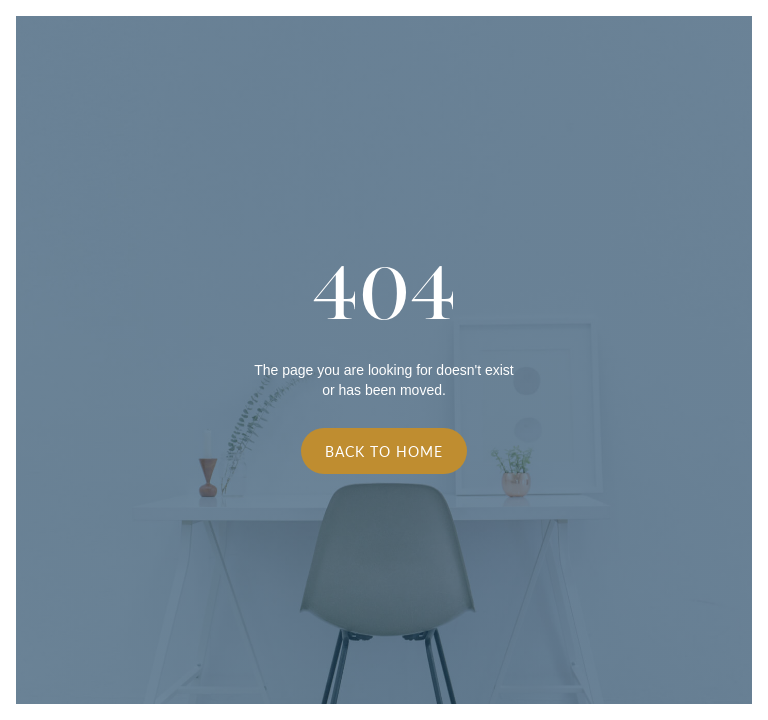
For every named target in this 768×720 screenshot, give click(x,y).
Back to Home (384, 451)
